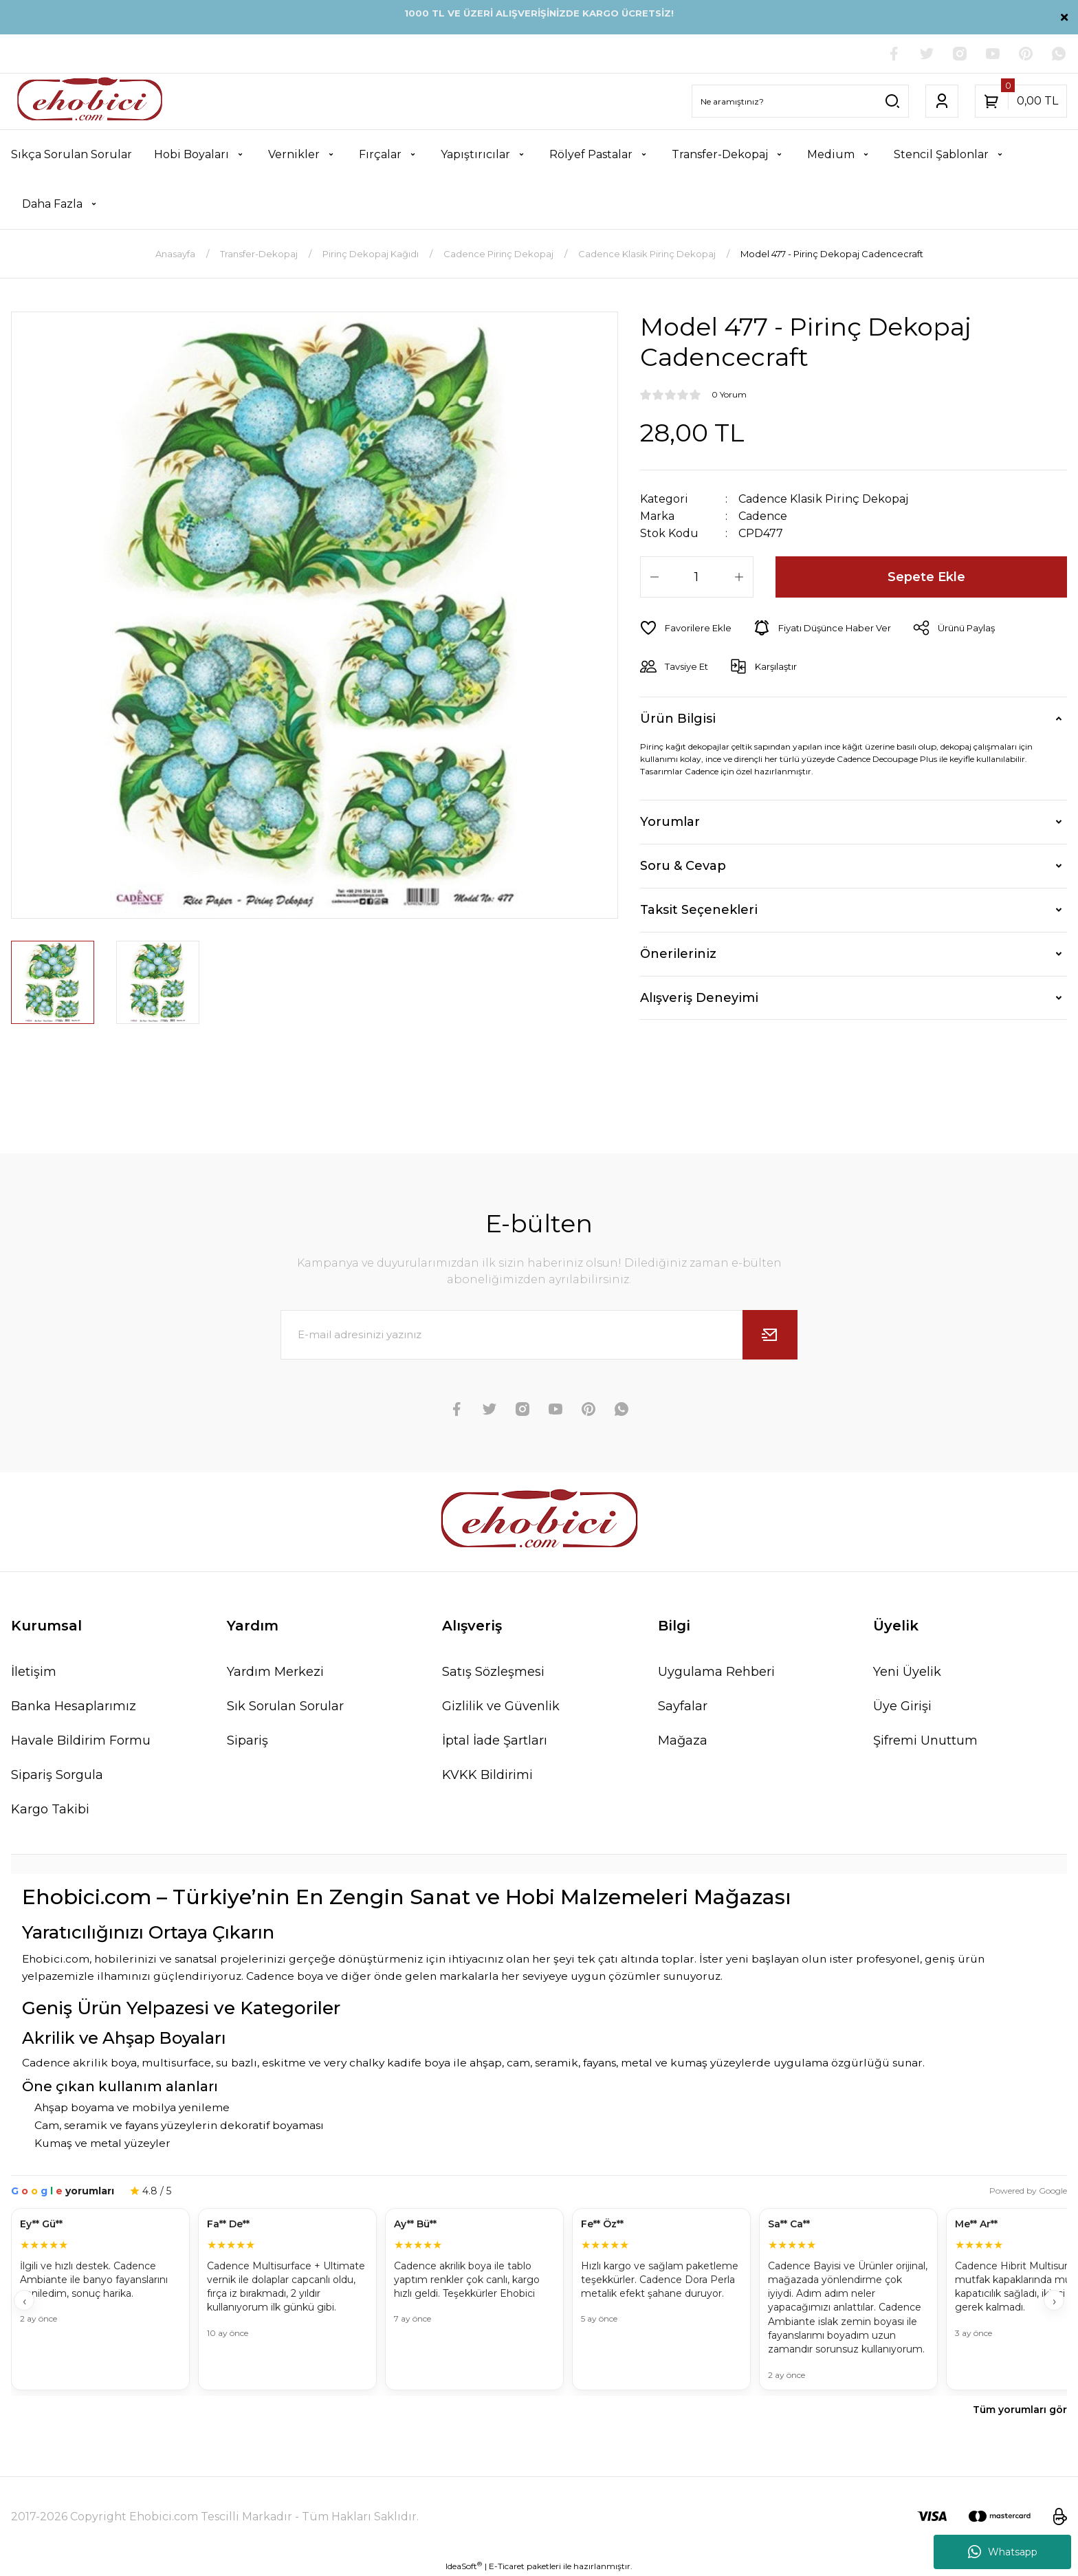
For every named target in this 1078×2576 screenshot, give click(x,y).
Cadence (762, 516)
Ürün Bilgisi (678, 718)
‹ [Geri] (24, 2300)
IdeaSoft (464, 2565)
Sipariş (247, 1740)
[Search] (800, 101)
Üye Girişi (902, 1706)
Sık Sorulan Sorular (285, 1706)
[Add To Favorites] (686, 628)
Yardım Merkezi (275, 1671)
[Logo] (89, 101)
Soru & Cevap (683, 865)
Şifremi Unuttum (925, 1740)
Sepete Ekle (926, 577)
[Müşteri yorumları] (539, 2300)
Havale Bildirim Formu (81, 1740)
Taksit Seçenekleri (699, 909)
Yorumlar (670, 821)
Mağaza (682, 1740)
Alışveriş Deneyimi (699, 997)
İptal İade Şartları (494, 1740)
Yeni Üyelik (907, 1671)
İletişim (33, 1671)
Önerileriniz (678, 953)
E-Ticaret (507, 2566)
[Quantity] (696, 577)
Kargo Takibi (50, 1809)
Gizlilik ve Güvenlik (501, 1706)
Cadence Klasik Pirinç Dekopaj (823, 498)
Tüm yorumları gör (1020, 2409)
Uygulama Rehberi (716, 1671)
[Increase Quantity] (739, 577)
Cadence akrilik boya (79, 2062)
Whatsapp (1002, 2551)
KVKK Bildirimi (487, 1774)
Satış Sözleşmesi (493, 1671)
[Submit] (770, 1335)
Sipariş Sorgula (57, 1774)
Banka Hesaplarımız (73, 1706)
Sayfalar (682, 1706)
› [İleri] (1054, 2300)
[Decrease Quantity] (654, 577)
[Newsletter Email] (539, 1335)
